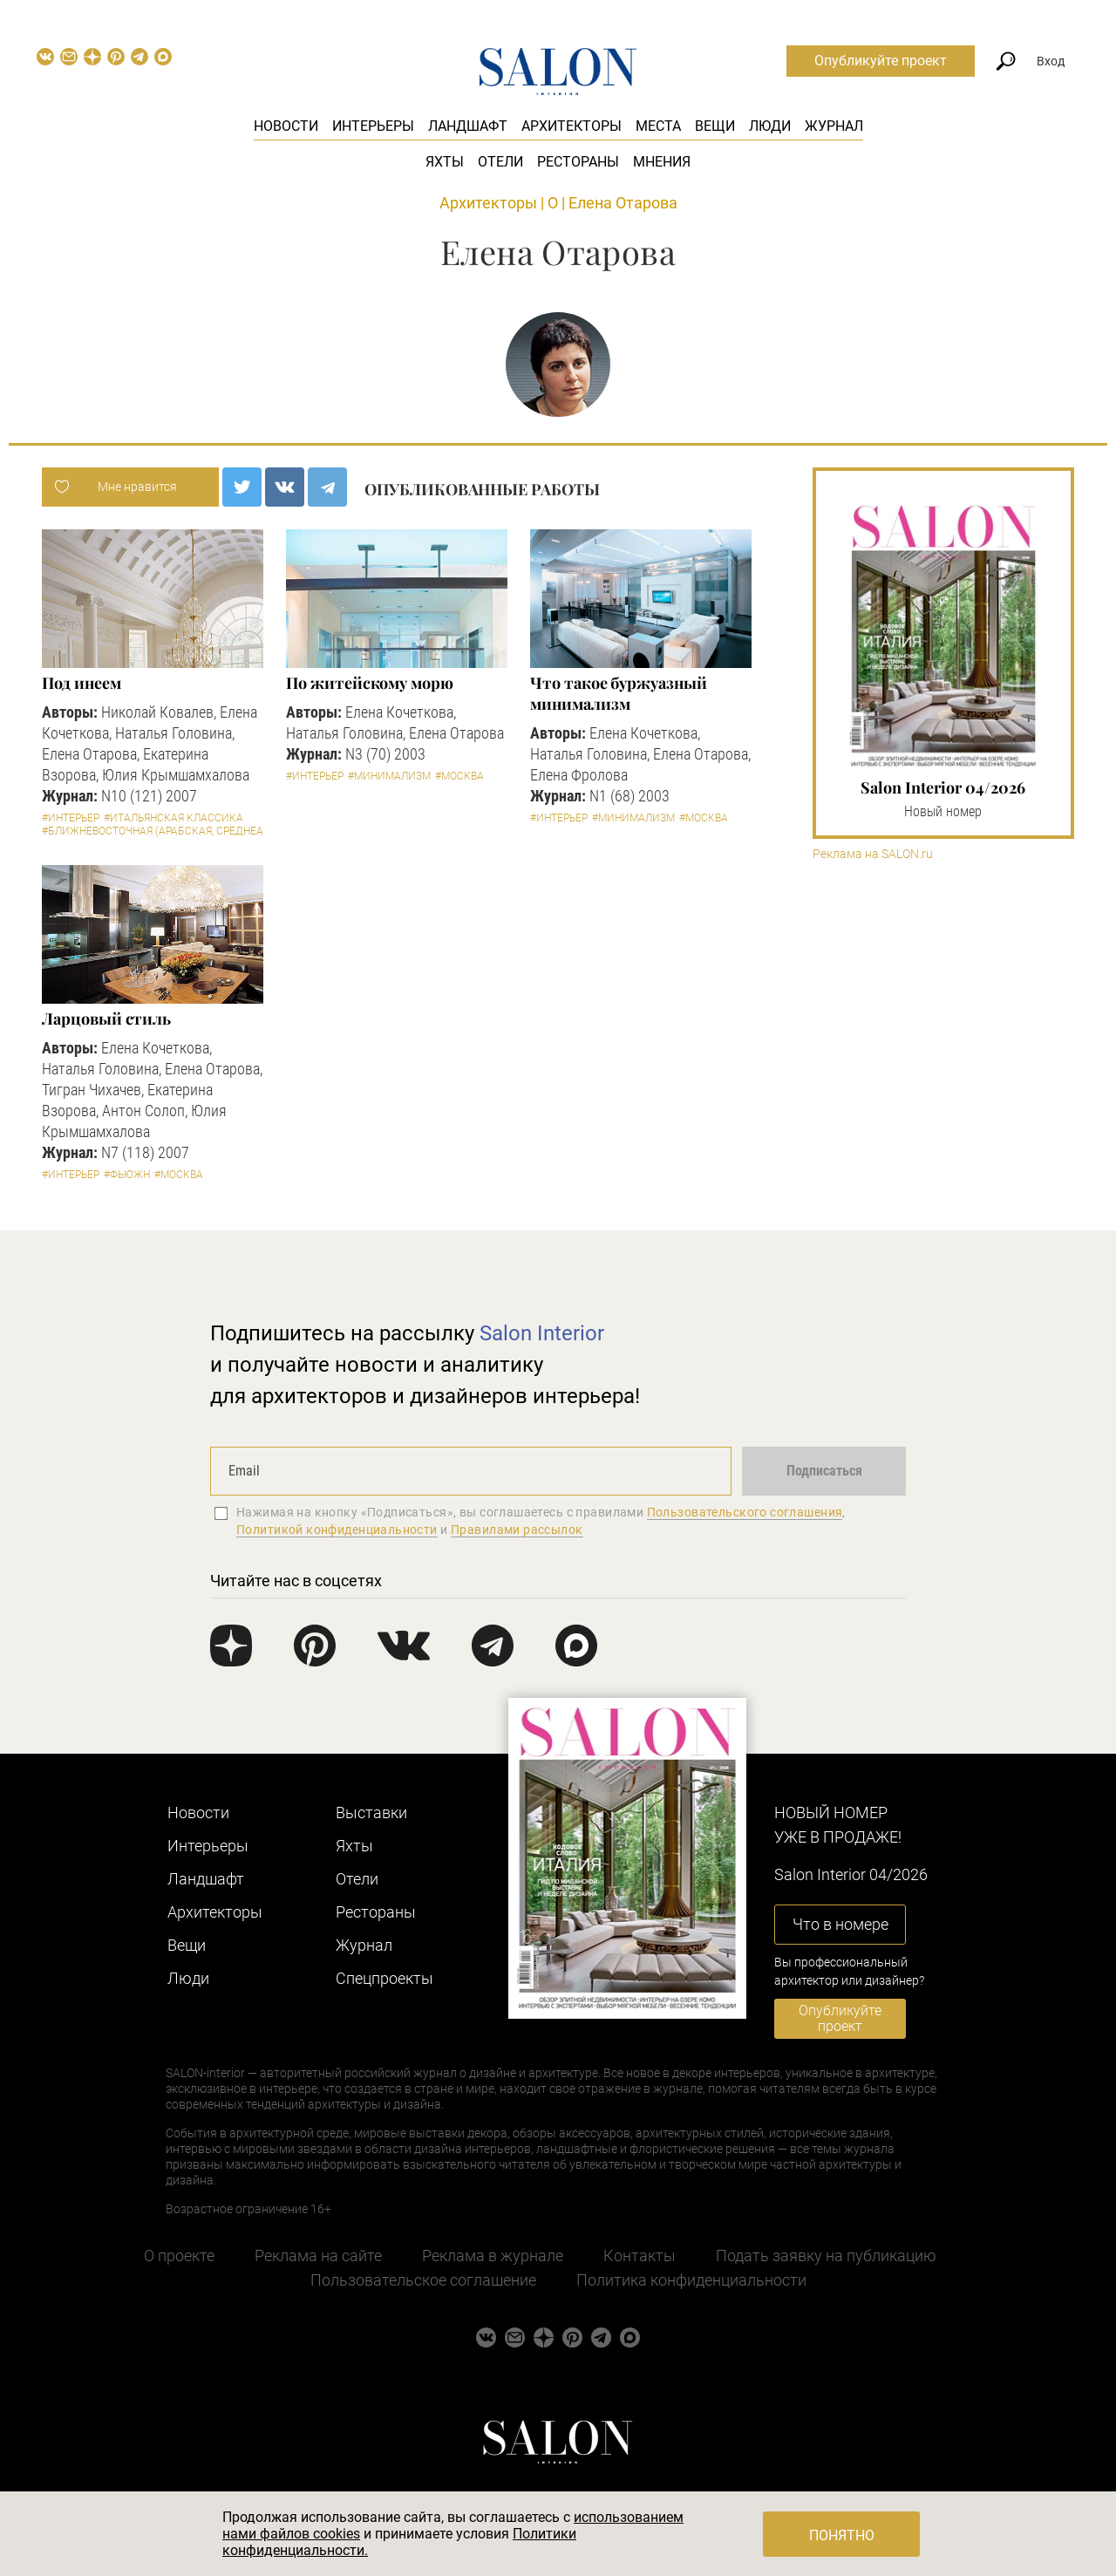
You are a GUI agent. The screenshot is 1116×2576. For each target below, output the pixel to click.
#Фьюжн (127, 1174)
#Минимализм (389, 776)
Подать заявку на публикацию (826, 2255)
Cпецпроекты (384, 1978)
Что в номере (840, 1924)
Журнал (834, 126)
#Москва (459, 776)
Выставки (371, 1812)
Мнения (662, 161)
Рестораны (578, 161)
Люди (770, 126)
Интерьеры (373, 126)
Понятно (841, 2535)
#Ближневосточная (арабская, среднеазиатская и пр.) (194, 831)
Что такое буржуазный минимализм (618, 693)
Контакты (639, 2255)
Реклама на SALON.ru (873, 854)
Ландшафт (467, 126)
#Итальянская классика (173, 818)
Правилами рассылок (517, 1530)
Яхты (444, 161)
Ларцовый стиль (106, 1018)
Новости (286, 126)
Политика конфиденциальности (691, 2280)
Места (658, 126)
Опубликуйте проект (880, 60)
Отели (500, 161)
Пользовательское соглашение (423, 2280)
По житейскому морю (369, 682)
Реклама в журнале (492, 2255)
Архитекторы (571, 126)
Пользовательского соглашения (745, 1512)
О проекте (179, 2255)
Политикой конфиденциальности (337, 1530)
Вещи (715, 126)
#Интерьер (70, 818)
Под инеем (81, 682)
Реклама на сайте (318, 2255)
